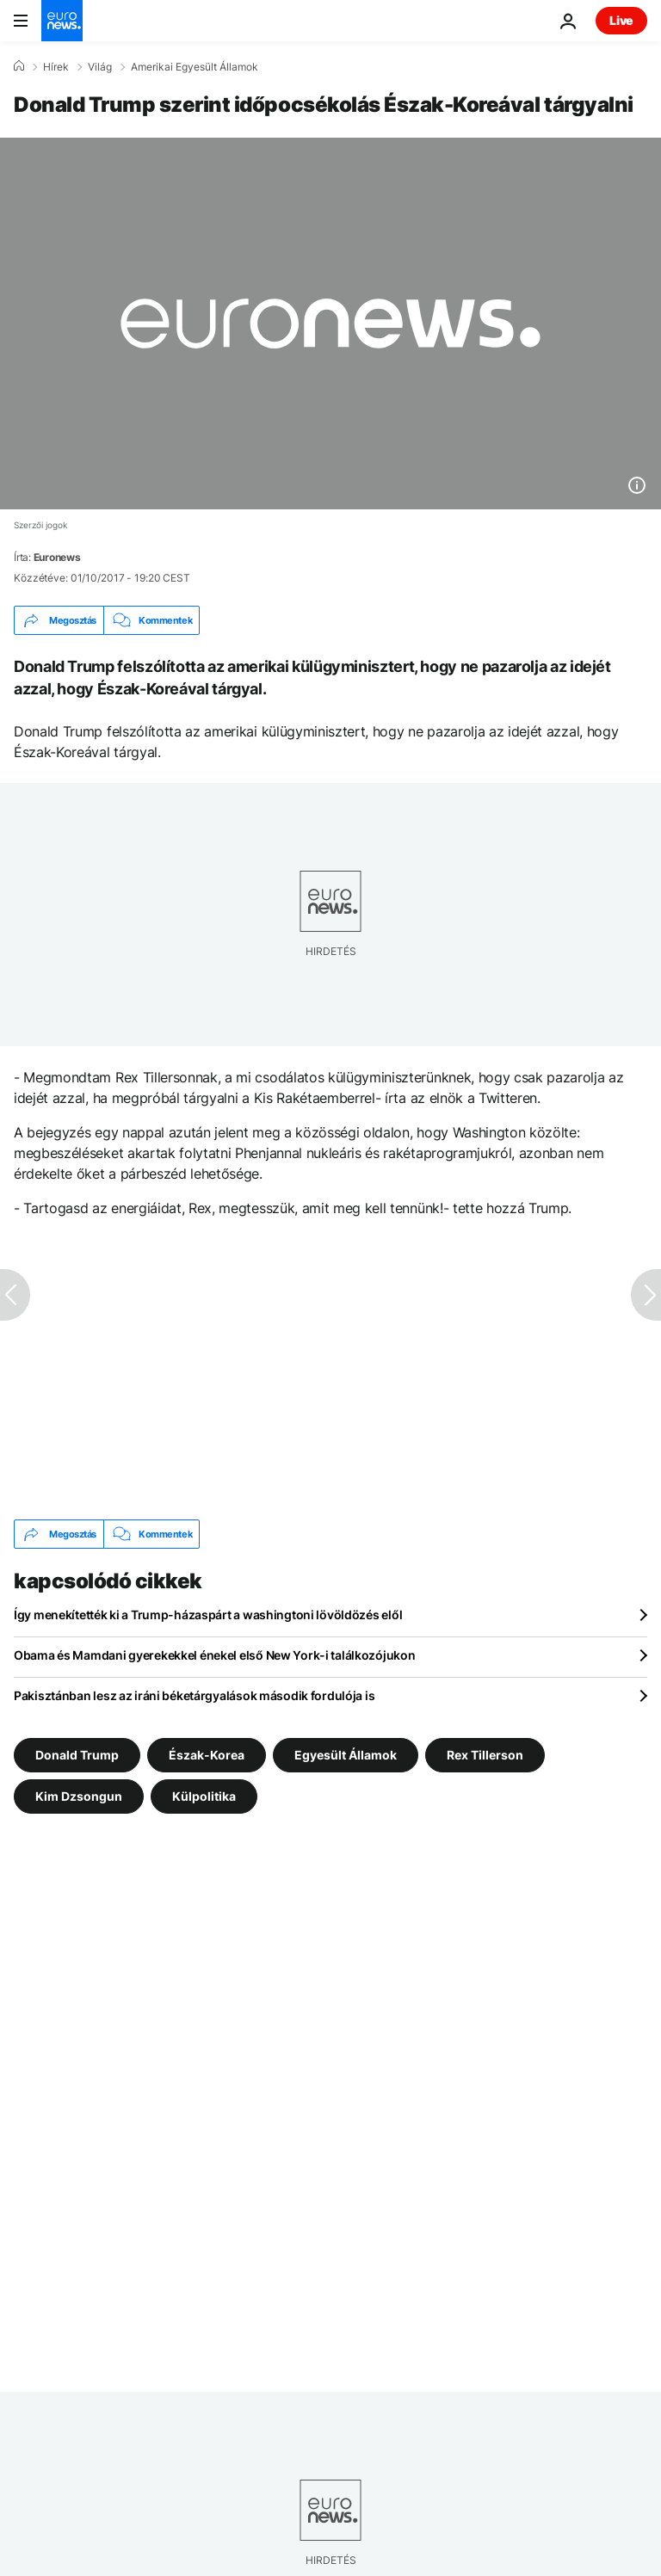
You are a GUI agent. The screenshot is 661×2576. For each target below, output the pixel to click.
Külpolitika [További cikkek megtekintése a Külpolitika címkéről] (204, 1796)
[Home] (19, 66)
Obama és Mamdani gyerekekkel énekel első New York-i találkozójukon (215, 1655)
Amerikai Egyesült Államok (194, 67)
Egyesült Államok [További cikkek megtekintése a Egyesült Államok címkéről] (345, 1754)
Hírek (56, 67)
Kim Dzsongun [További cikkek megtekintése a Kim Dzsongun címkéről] (78, 1796)
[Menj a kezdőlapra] (62, 20)
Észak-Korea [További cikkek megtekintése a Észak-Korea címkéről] (206, 1754)
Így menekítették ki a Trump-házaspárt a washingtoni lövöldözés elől (208, 1614)
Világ (100, 67)
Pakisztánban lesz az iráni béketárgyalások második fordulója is (194, 1695)
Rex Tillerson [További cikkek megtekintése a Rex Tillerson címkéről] (485, 1754)
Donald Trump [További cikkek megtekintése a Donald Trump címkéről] (77, 1754)
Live (621, 20)
